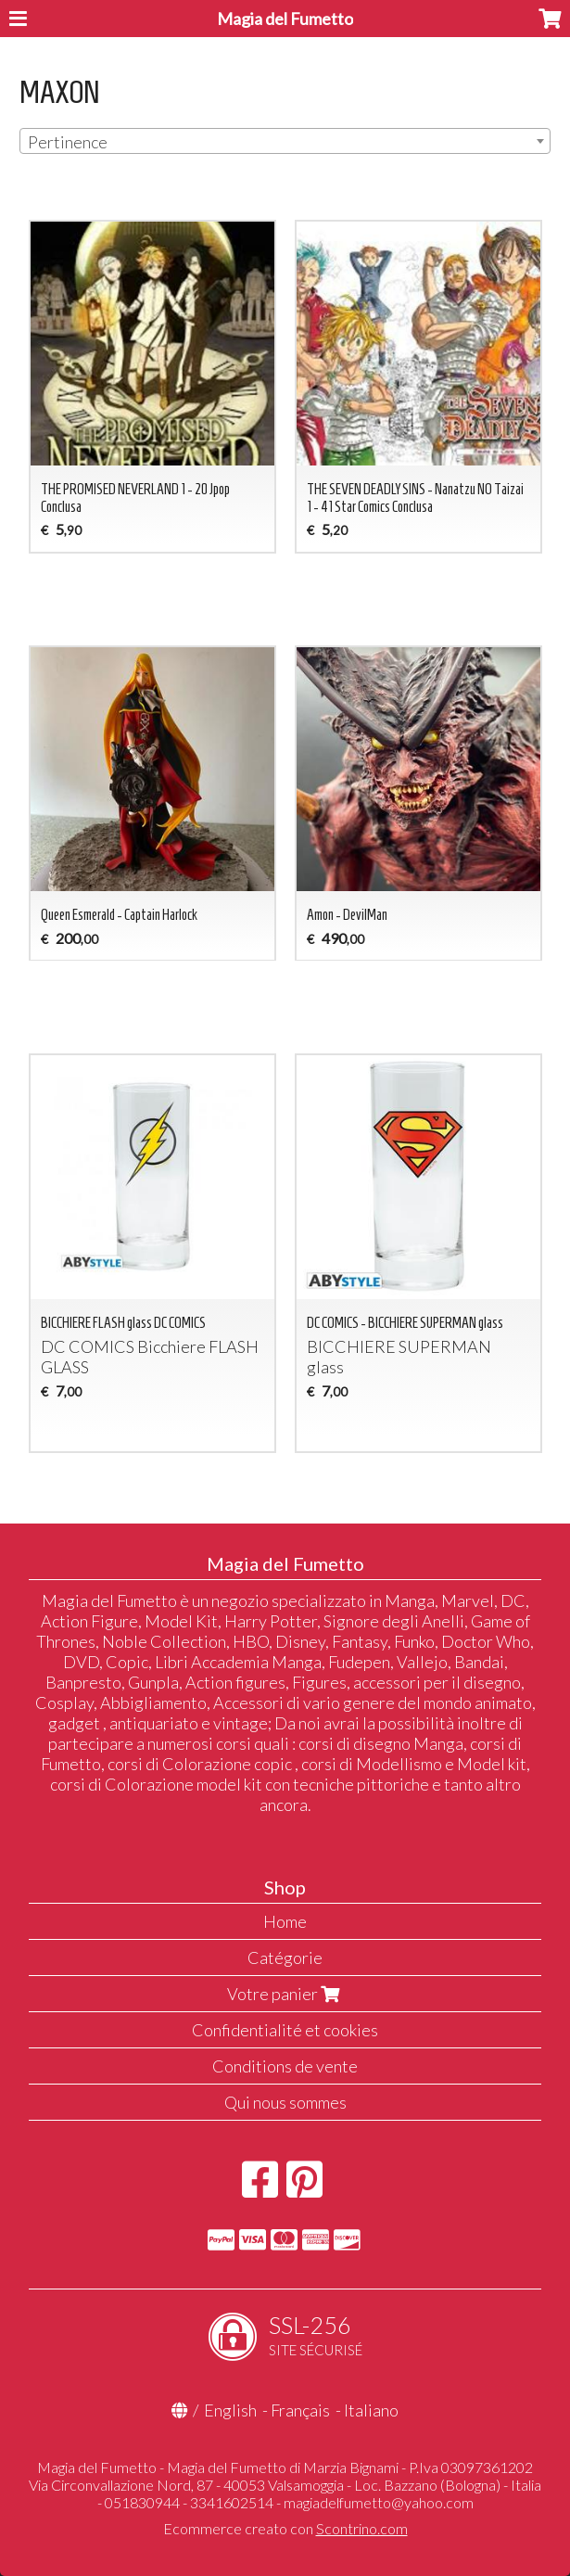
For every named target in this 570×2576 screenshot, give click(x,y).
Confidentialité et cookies (285, 2030)
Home (285, 1921)
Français (300, 2410)
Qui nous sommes (285, 2102)
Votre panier (285, 1993)
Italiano (371, 2410)
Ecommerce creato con (285, 2528)
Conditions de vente (285, 2066)
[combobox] (285, 141)
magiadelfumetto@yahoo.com (379, 2502)
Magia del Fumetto (285, 18)
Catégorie (285, 1957)
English (230, 2410)
